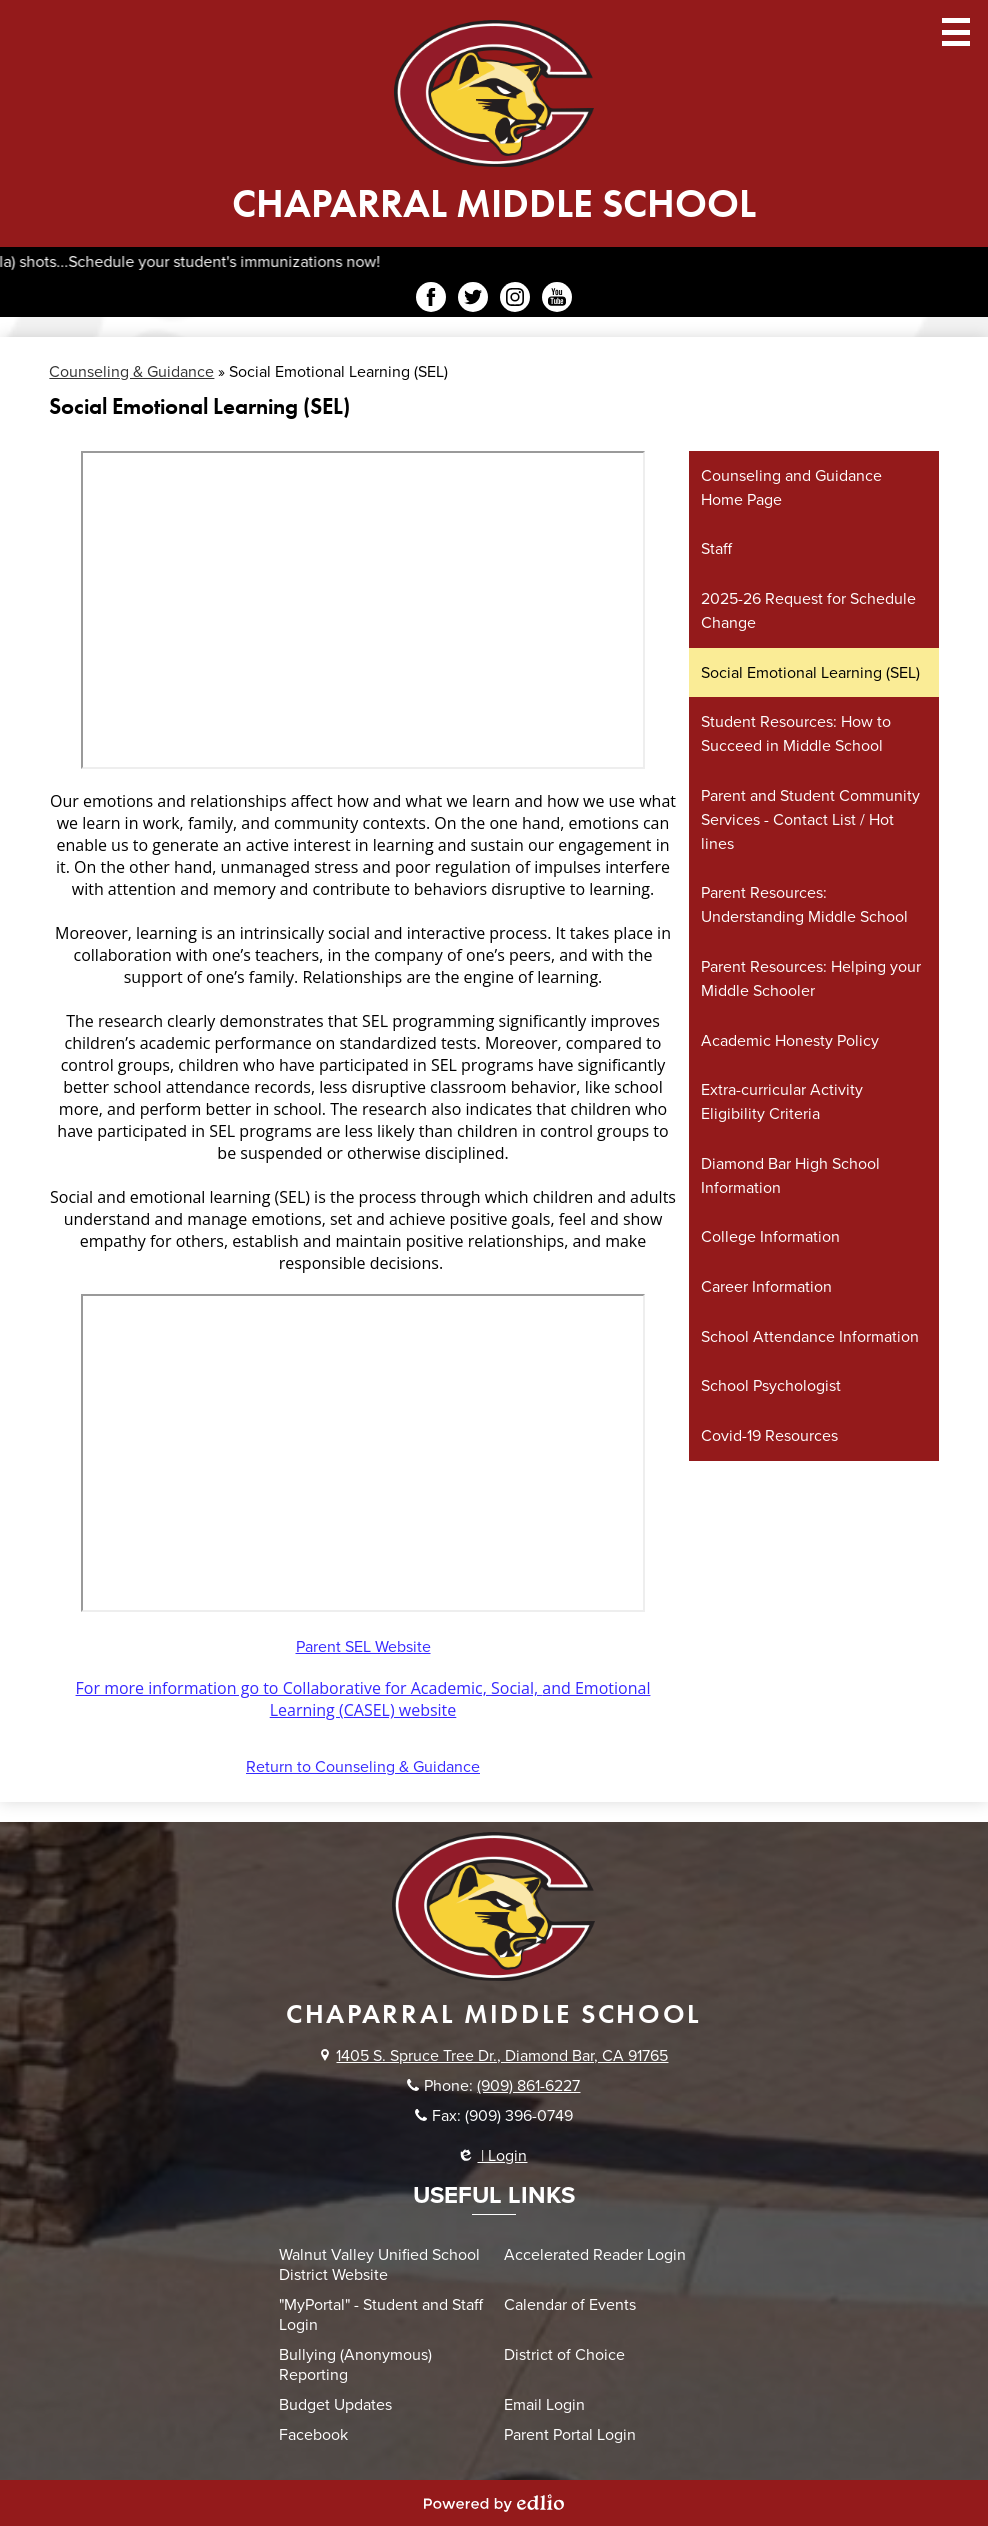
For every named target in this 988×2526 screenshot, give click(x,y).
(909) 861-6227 (528, 2086)
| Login (493, 2156)
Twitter (473, 300)
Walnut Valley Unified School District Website (379, 2265)
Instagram (515, 300)
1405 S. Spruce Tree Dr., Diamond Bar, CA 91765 (502, 2056)
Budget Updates (335, 2405)
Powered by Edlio (494, 2503)
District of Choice (564, 2355)
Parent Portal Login (570, 2435)
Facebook (431, 300)
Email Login (544, 2405)
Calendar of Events (570, 2305)
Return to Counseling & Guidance (363, 1767)
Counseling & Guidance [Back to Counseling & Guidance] (131, 372)
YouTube (557, 300)
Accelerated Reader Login (595, 2255)
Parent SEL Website (363, 1647)
